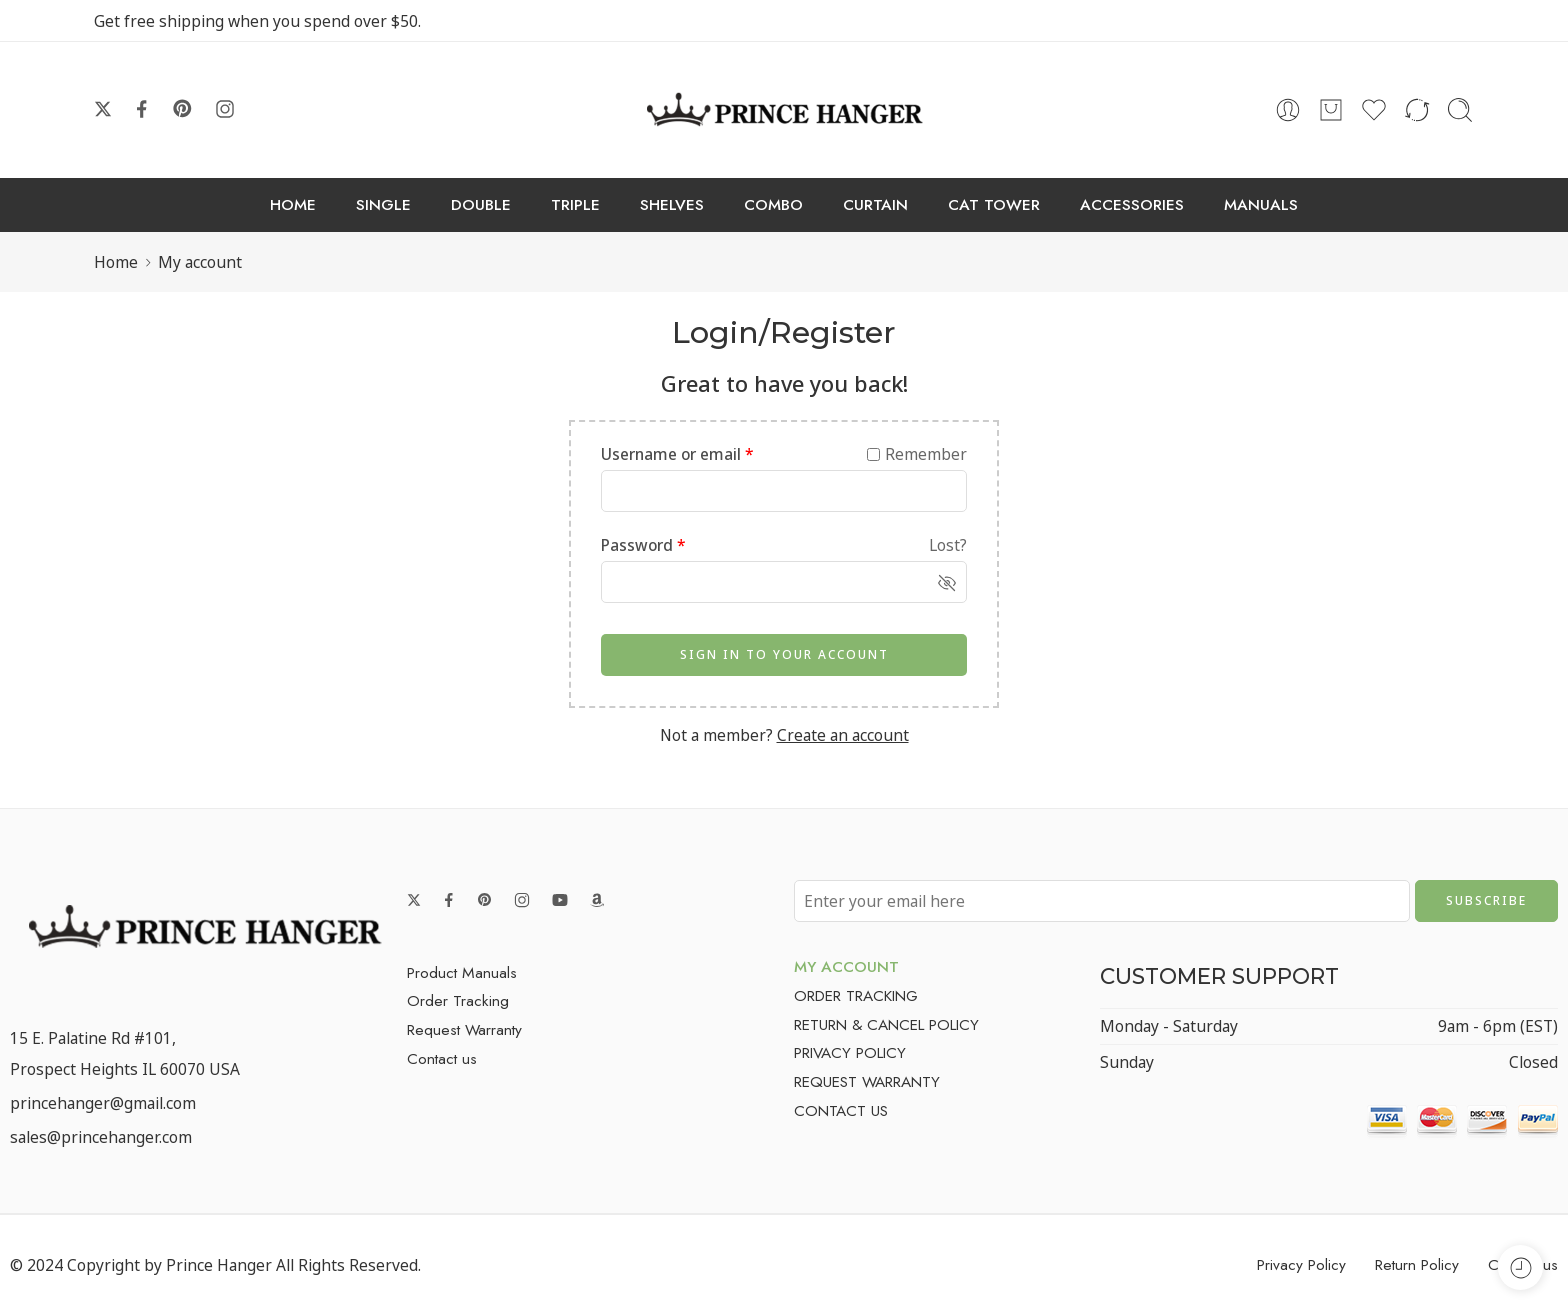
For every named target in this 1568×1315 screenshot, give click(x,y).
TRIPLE (575, 204)
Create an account (843, 735)
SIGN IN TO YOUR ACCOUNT (784, 654)
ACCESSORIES (1132, 204)
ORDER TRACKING (856, 995)
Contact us (442, 1058)
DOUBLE (481, 204)
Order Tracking (458, 1000)
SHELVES (672, 204)
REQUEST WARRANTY (867, 1081)
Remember (917, 454)
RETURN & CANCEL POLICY (886, 1024)
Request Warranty (464, 1029)
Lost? (948, 545)
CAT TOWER (994, 204)
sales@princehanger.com (101, 1137)
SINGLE (383, 204)
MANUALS (1261, 204)
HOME (293, 204)
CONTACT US (841, 1110)
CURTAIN (875, 204)
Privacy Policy (1301, 1264)
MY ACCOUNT (846, 966)
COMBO (773, 204)
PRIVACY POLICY (850, 1052)
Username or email (677, 454)
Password (643, 545)
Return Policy (1417, 1264)
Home (116, 262)
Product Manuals (462, 972)
